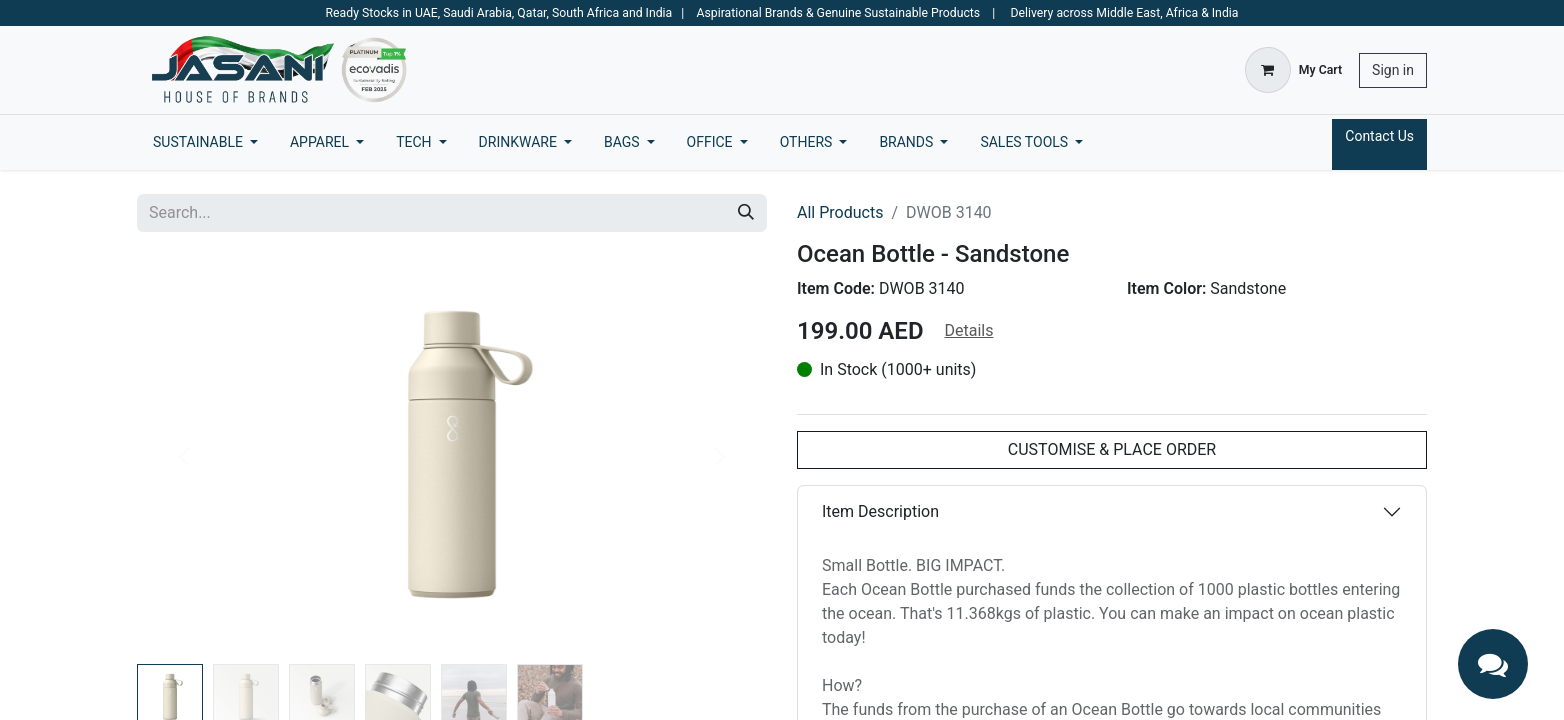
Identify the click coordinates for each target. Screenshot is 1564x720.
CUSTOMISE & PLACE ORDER (1112, 449)
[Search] (746, 213)
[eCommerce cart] (1293, 70)
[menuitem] (205, 142)
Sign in (1393, 70)
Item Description (880, 511)
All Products (840, 212)
